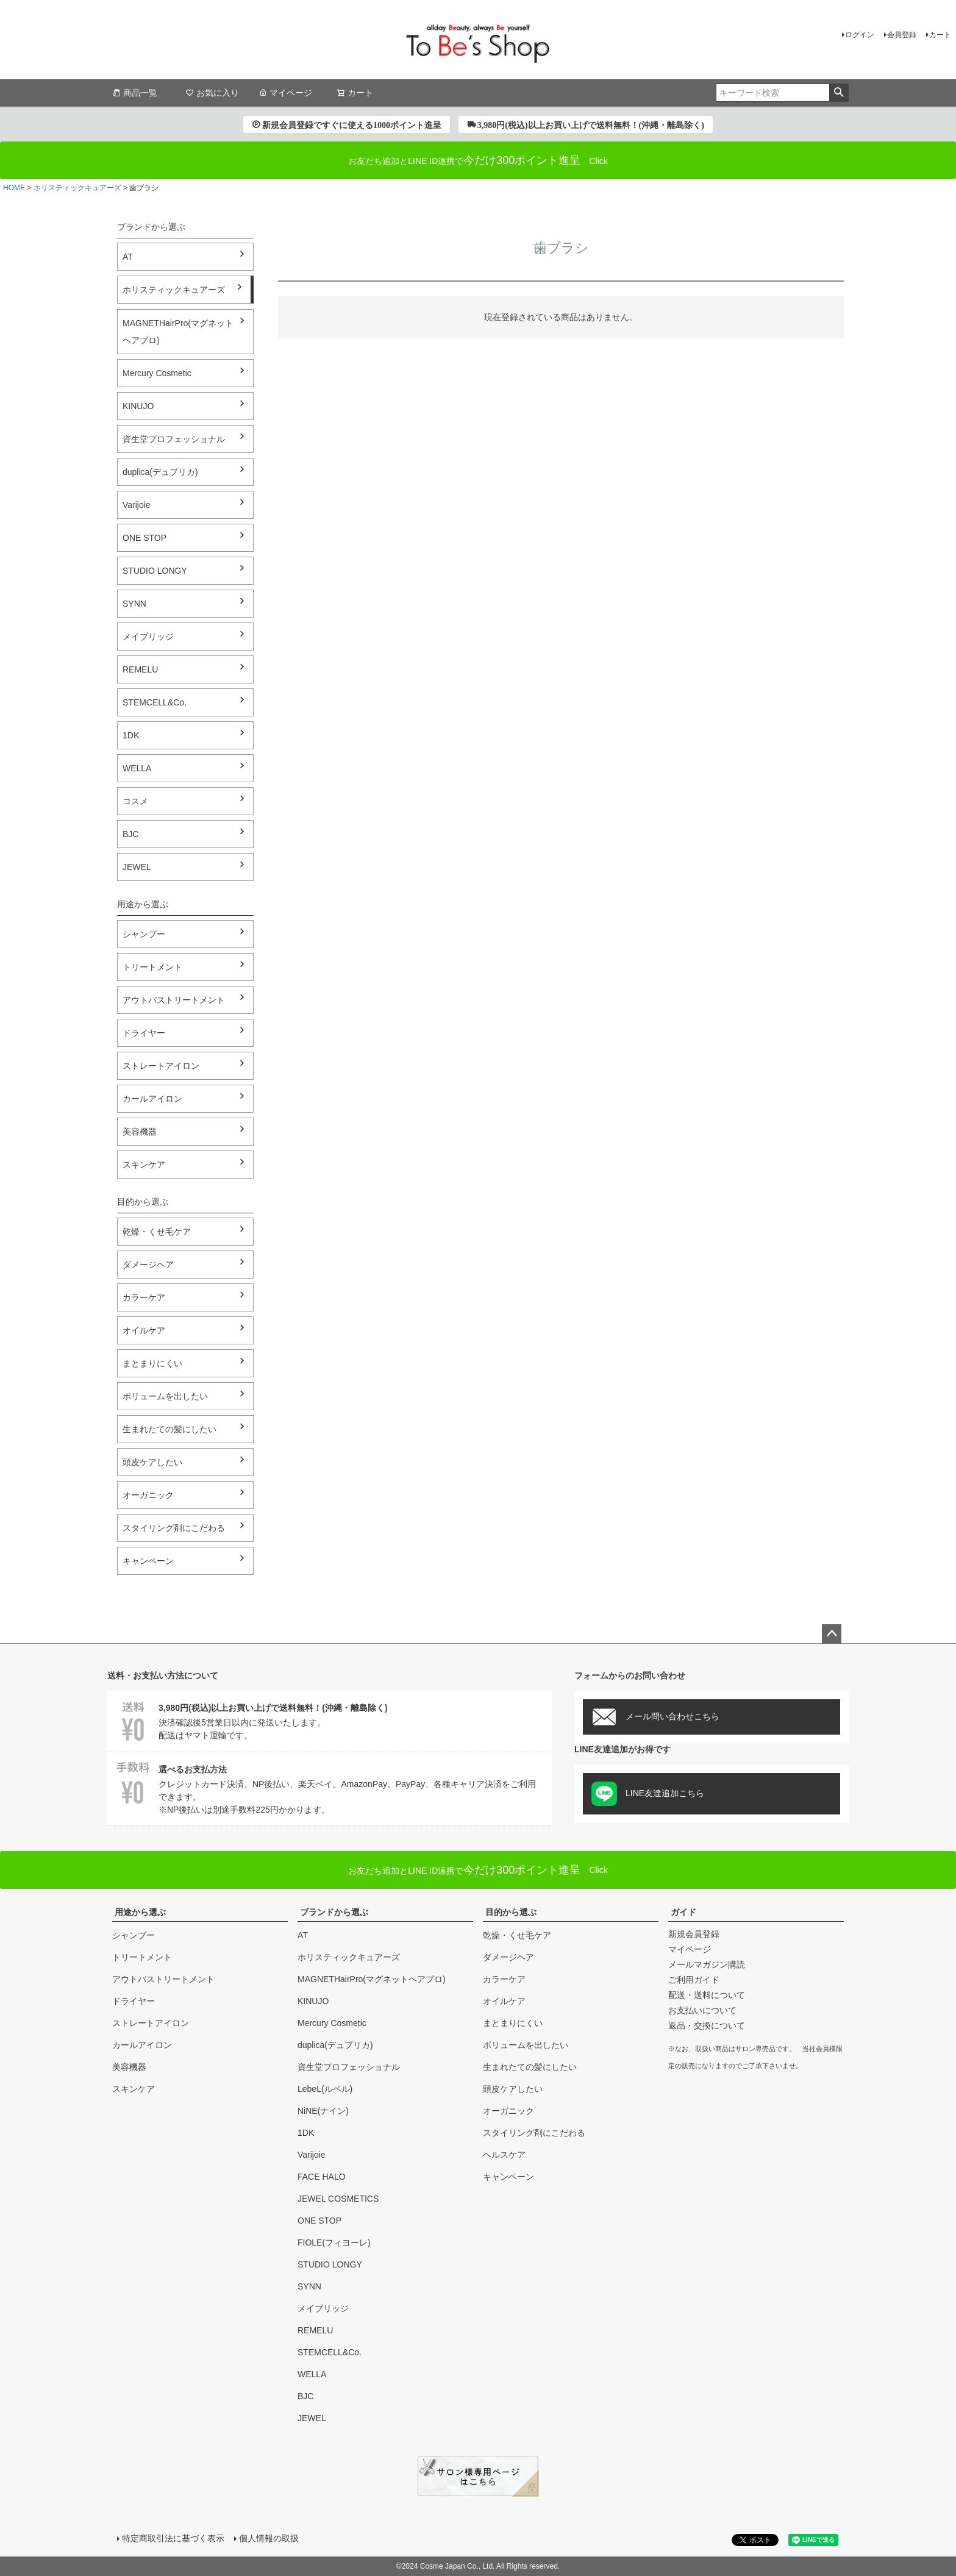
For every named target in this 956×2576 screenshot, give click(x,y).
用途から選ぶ (140, 1912)
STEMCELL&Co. (155, 702)
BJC (130, 834)
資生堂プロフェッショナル (174, 439)
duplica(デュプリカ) (160, 472)
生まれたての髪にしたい (169, 1429)
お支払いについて (702, 2010)
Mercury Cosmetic (157, 373)
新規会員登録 (693, 1934)
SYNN (134, 603)
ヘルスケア (504, 2155)
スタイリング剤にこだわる (174, 1528)
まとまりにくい (152, 1363)
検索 (838, 92)
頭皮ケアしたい (152, 1462)
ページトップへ (831, 1634)
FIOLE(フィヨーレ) (334, 2242)
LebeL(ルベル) (325, 2089)
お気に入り (212, 93)
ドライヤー (144, 1033)
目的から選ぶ (511, 1912)
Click (477, 1870)
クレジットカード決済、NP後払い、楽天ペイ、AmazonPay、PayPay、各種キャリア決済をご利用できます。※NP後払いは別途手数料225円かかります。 (330, 1787)
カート (940, 34)
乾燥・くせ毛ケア (157, 1231)
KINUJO (138, 406)
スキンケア (144, 1164)
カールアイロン (152, 1099)
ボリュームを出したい (165, 1396)
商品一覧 (134, 93)
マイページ (285, 93)
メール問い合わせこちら (655, 1717)
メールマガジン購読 (706, 1964)
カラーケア (144, 1297)
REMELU (140, 669)
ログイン (859, 34)
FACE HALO (322, 2177)
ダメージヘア (148, 1264)
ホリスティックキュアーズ (77, 188)
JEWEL (137, 867)
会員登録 (901, 34)
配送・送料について (706, 1995)
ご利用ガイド (693, 1980)
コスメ (135, 801)
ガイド (683, 1912)
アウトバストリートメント (174, 1000)
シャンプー (144, 934)
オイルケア (144, 1330)
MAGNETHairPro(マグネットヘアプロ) (178, 331)
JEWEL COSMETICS (338, 2198)
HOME (14, 188)
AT (128, 257)
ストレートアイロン (161, 1066)
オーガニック (148, 1495)
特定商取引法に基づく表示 (173, 2538)
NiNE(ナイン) (323, 2111)
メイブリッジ (148, 636)
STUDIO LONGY (155, 571)
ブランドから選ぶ (334, 1912)
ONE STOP (144, 538)
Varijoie (137, 505)
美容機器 (140, 1131)
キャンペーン (148, 1561)
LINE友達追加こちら (647, 1794)
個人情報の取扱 (269, 2538)
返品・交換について (706, 2025)
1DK (131, 735)
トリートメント (152, 967)
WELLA (137, 768)
